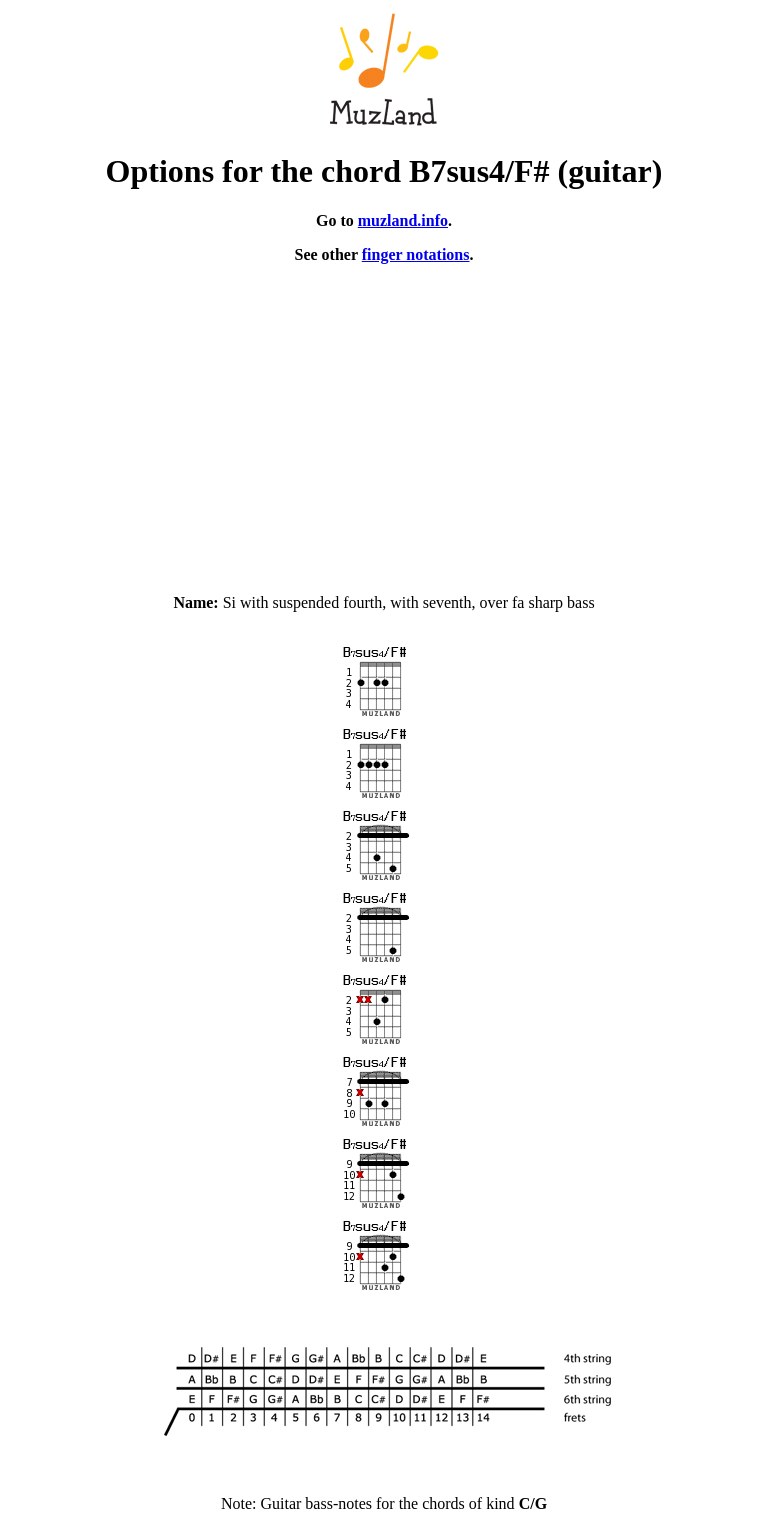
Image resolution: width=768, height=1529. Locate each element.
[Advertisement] (384, 420)
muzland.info (403, 220)
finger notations (416, 254)
